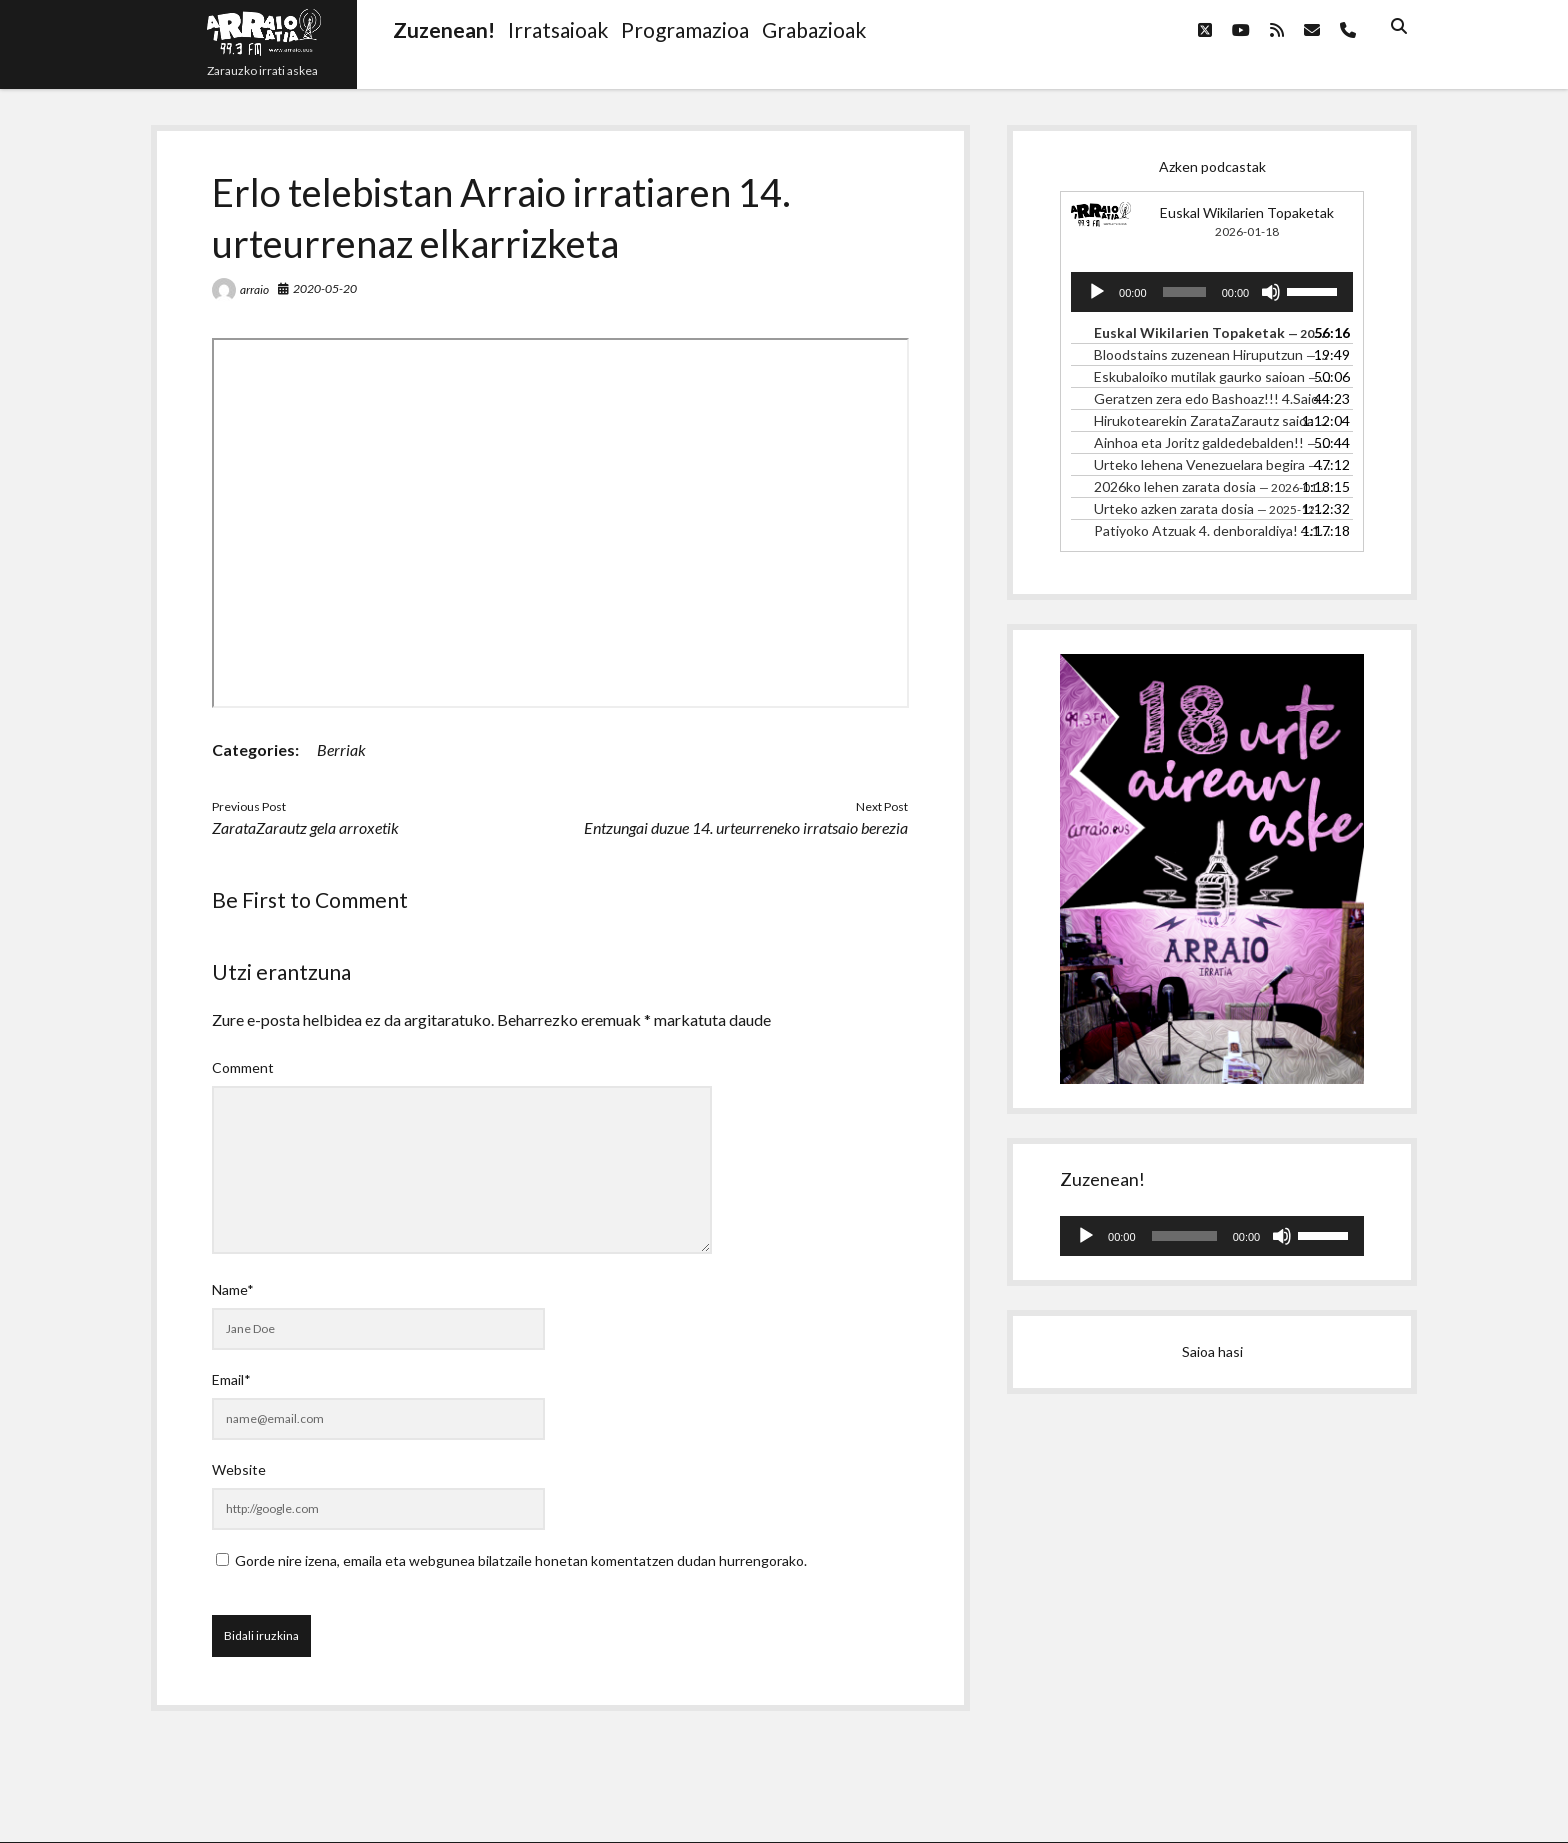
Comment (243, 1067)
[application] (1212, 292)
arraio (254, 289)
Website (239, 1469)
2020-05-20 (325, 288)
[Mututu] (1271, 292)
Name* (233, 1289)
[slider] (1184, 292)
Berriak (341, 749)
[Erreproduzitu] (1097, 292)
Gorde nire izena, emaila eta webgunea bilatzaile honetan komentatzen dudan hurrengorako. (521, 1560)
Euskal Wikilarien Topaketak (1247, 212)
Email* (231, 1379)
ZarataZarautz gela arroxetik (305, 827)
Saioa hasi (1212, 1351)
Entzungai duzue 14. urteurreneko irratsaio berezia (746, 827)
